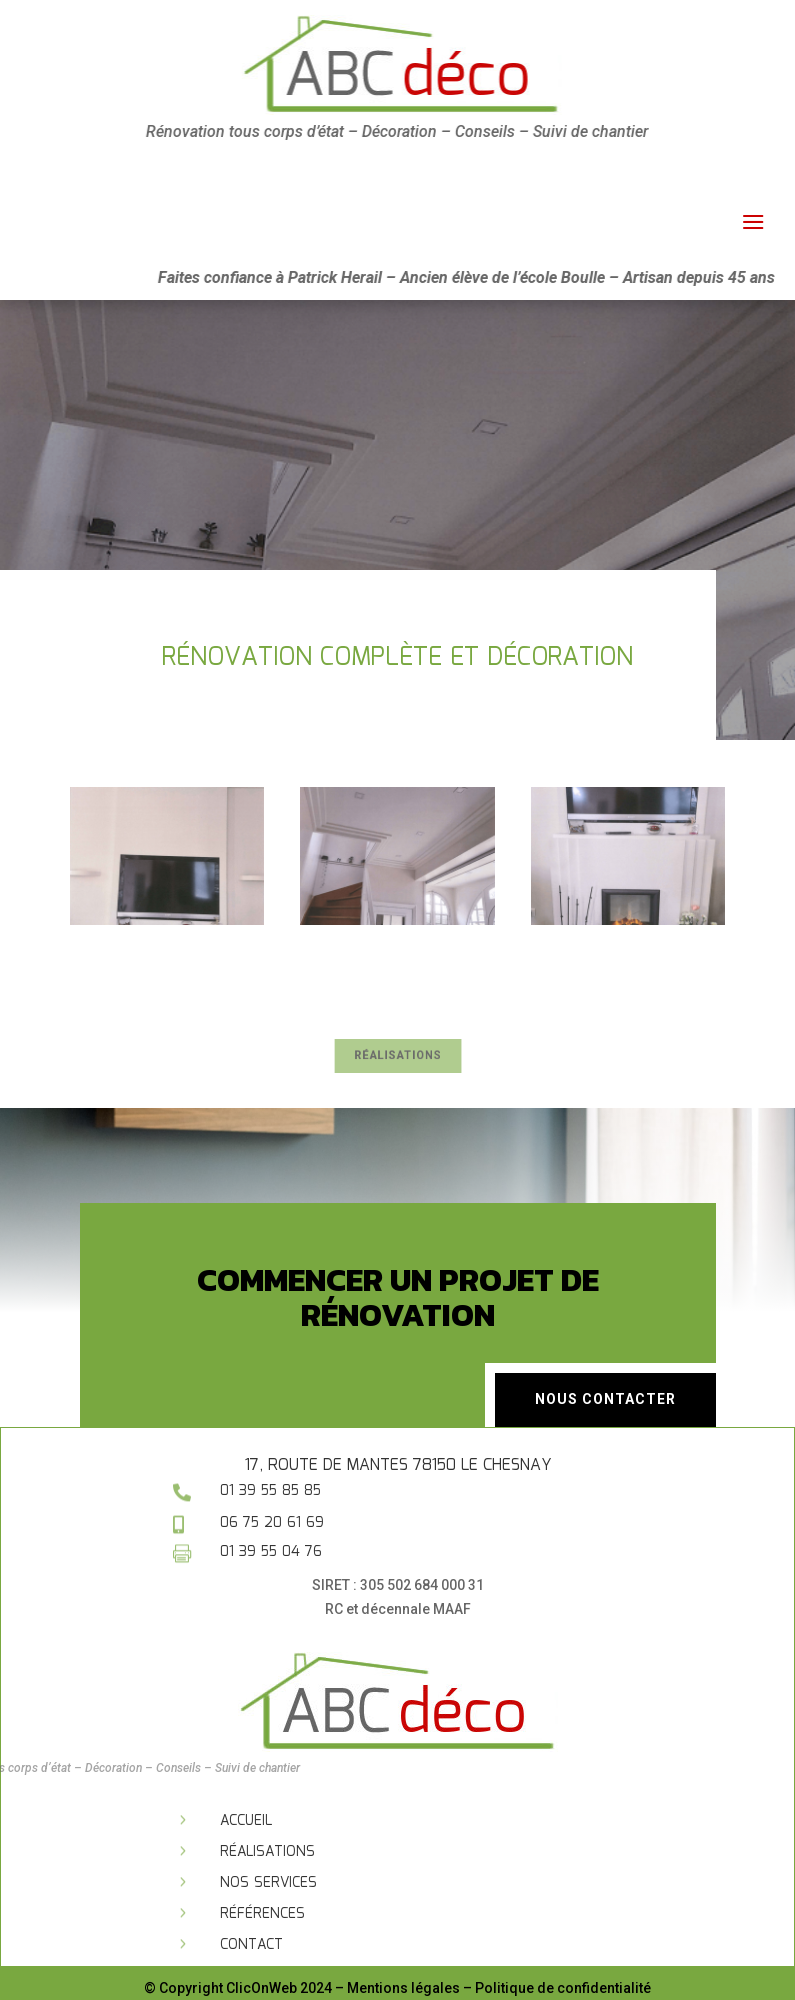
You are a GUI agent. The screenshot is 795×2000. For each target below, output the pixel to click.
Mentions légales (403, 1988)
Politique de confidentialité (563, 1988)
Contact (251, 1945)
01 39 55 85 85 (270, 1491)
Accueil (246, 1821)
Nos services (268, 1883)
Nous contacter (605, 1399)
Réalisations (397, 1055)
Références (262, 1914)
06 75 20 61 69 (272, 1523)
